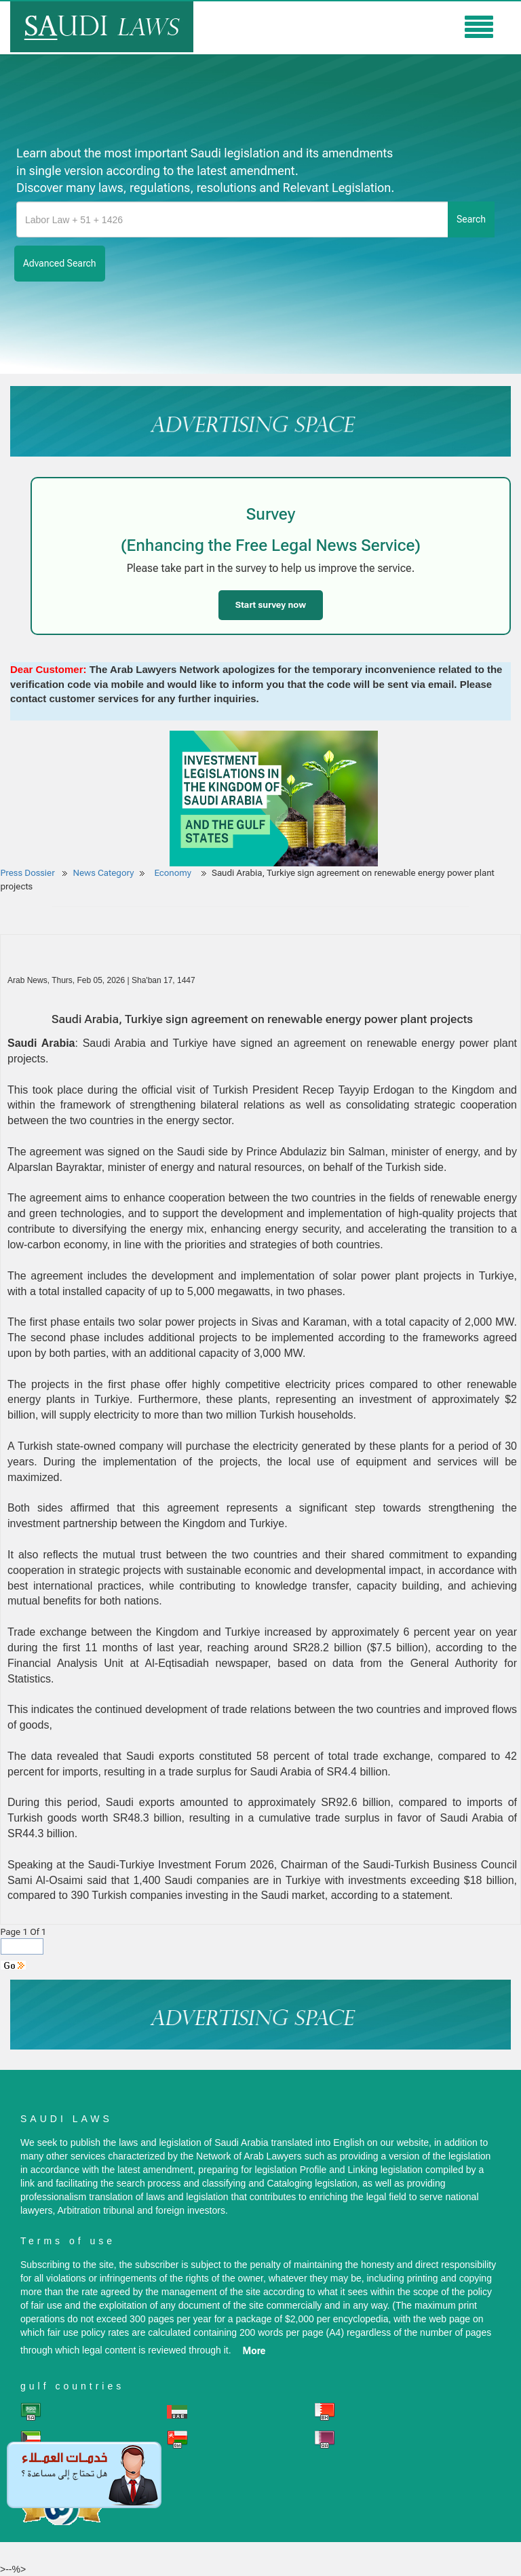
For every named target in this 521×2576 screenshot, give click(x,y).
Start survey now (270, 605)
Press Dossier (28, 873)
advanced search (59, 263)
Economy (173, 873)
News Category (103, 873)
